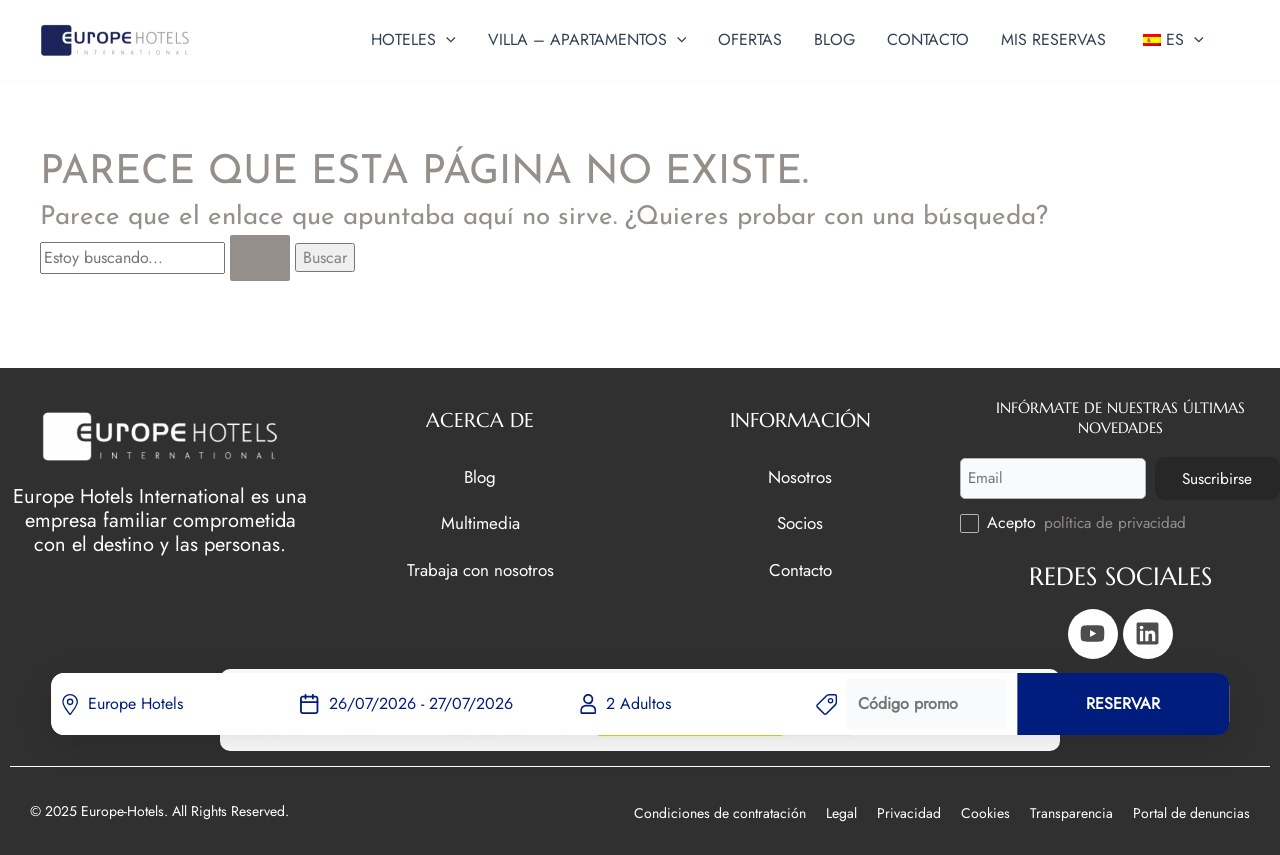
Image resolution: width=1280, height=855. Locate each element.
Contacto (800, 567)
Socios (800, 520)
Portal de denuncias (1191, 813)
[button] (413, 40)
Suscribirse (1214, 476)
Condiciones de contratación (720, 813)
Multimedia (480, 520)
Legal (841, 813)
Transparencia (1071, 813)
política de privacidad (1118, 522)
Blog (480, 474)
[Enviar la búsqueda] (260, 258)
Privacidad (909, 813)
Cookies (985, 813)
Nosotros (800, 474)
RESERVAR (1123, 703)
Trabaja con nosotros (480, 567)
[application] (446, 40)
